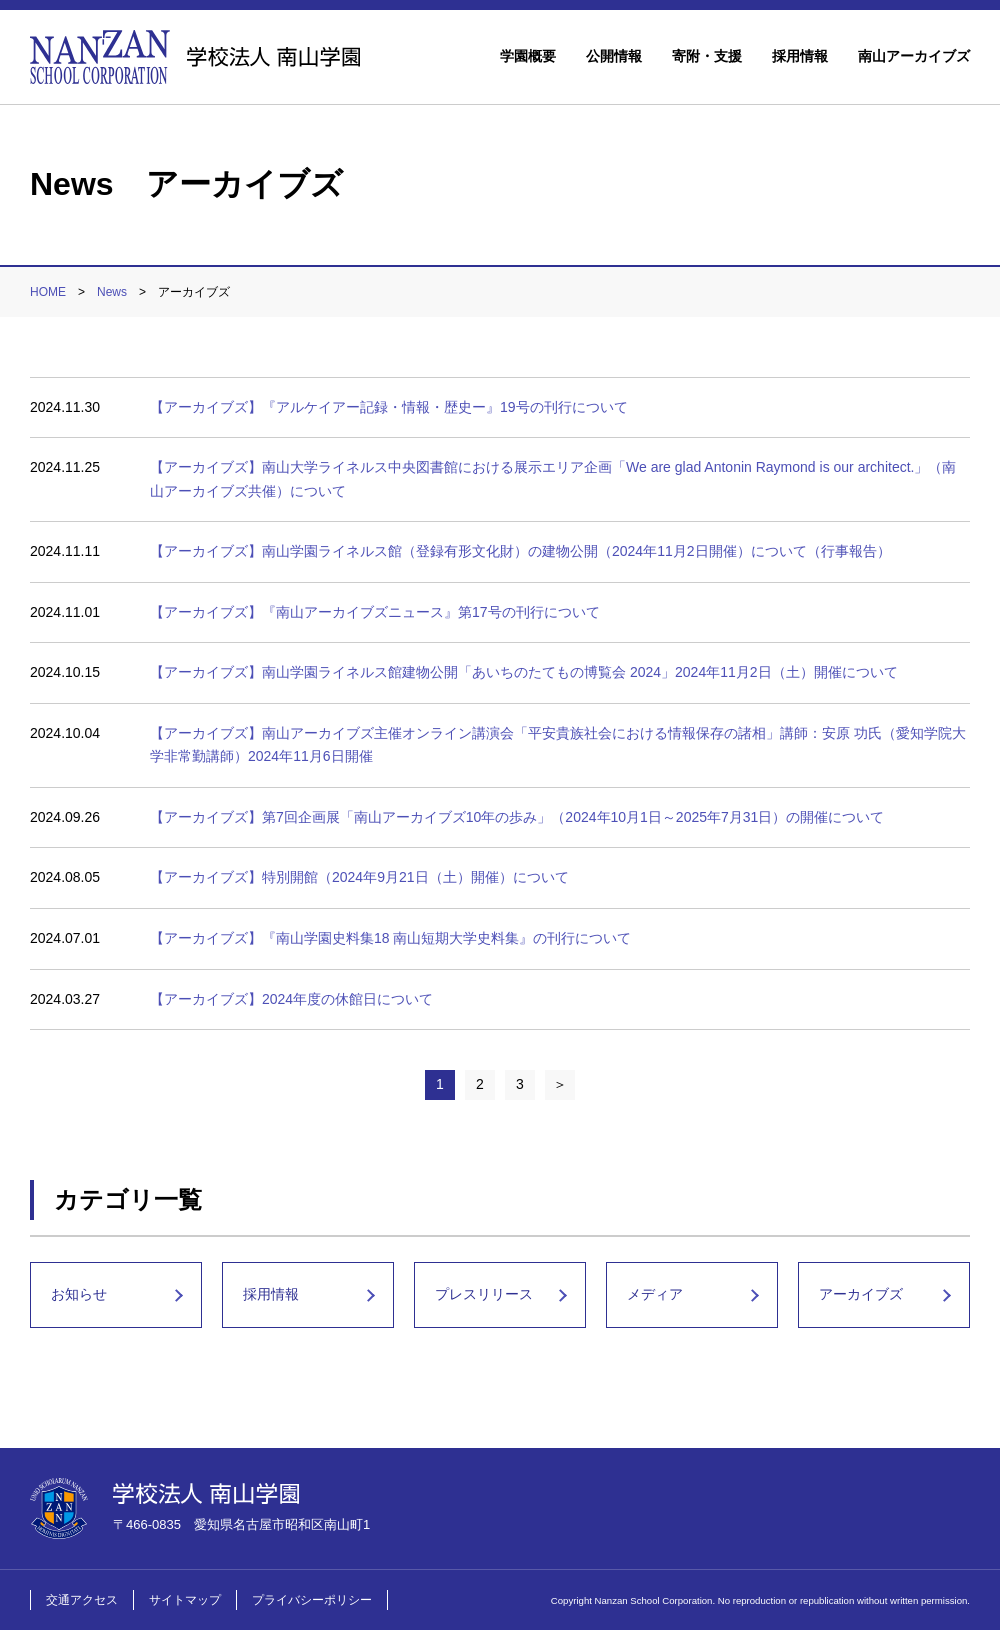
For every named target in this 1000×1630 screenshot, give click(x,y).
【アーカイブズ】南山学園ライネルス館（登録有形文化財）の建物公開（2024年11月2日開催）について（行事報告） (520, 551)
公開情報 (614, 56)
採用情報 (800, 56)
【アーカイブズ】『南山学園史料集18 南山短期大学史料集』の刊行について (390, 938)
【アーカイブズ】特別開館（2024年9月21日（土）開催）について (359, 877)
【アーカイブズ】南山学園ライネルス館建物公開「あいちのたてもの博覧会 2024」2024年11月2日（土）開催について (524, 672)
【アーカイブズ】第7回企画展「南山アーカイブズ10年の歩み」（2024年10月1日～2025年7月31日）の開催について (517, 817)
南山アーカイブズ (914, 56)
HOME (48, 292)
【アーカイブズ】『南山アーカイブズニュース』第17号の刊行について (375, 612)
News (112, 292)
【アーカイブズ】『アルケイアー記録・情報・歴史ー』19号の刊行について (389, 407)
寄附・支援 (707, 56)
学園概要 (528, 56)
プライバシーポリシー (312, 1600)
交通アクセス (82, 1600)
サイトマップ (185, 1600)
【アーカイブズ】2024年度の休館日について (291, 999)
